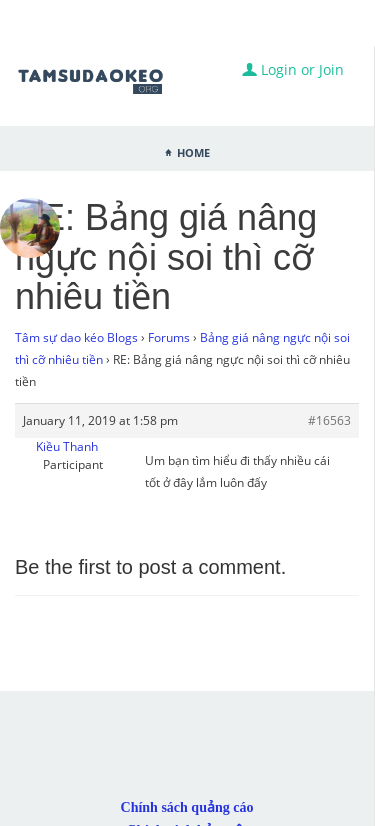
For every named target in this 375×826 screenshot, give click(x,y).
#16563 (329, 420)
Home (193, 151)
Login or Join (293, 69)
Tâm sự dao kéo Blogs (76, 337)
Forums (169, 337)
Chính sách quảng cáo (187, 807)
